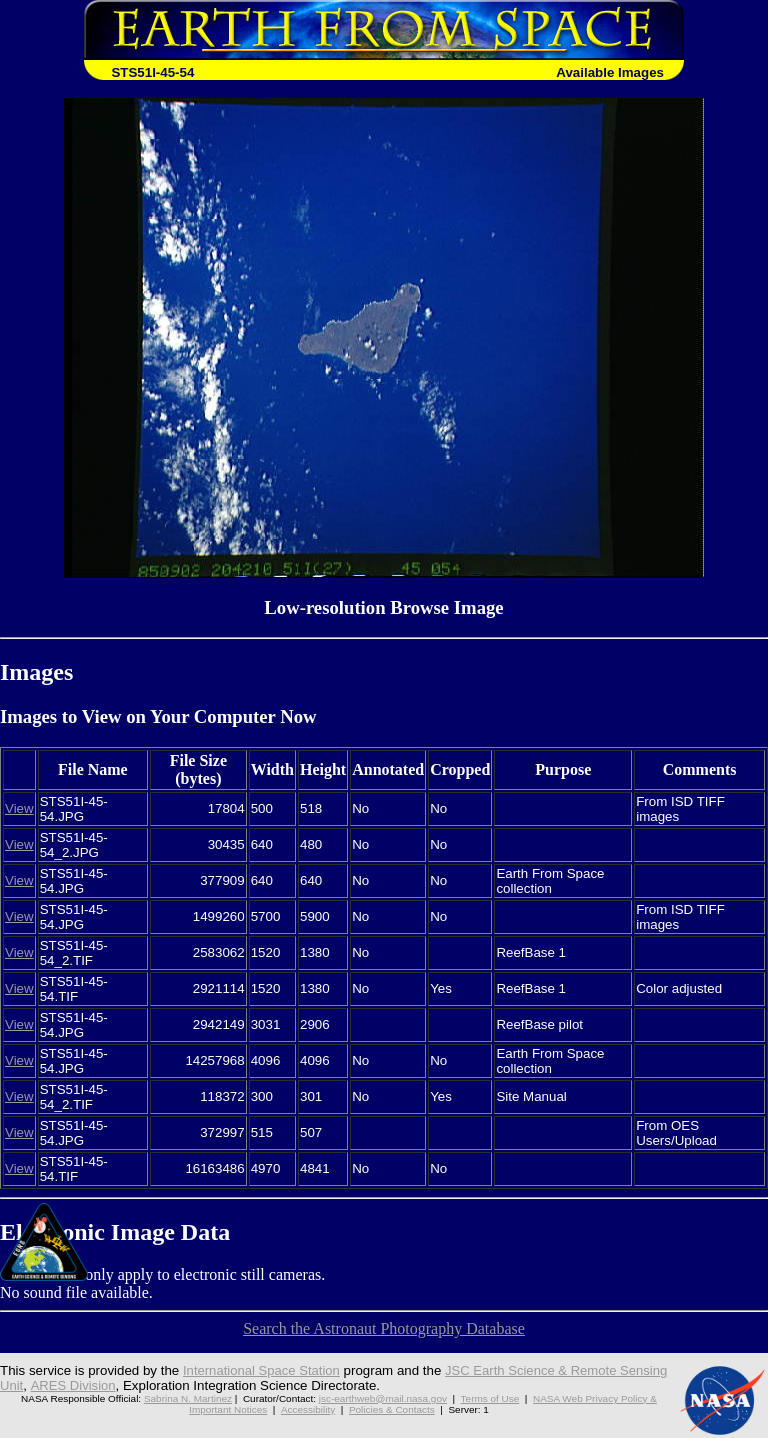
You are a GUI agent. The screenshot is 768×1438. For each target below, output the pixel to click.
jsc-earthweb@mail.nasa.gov (383, 1398)
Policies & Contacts (392, 1409)
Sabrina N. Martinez (188, 1398)
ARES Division (73, 1385)
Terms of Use (490, 1398)
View (19, 808)
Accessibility (308, 1409)
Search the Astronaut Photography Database (384, 1328)
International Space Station (263, 1370)
